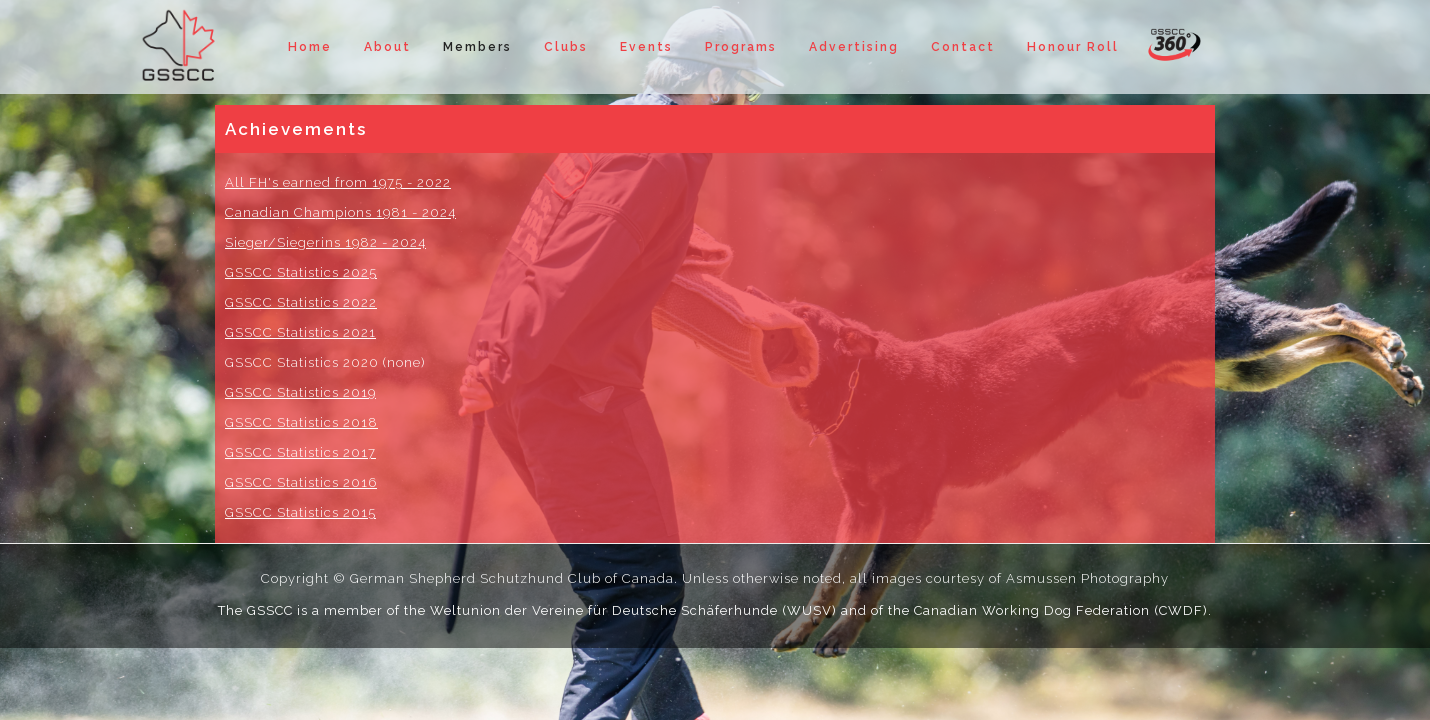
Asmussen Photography (1087, 578)
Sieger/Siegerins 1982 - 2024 (325, 242)
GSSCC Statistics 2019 (300, 392)
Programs (741, 47)
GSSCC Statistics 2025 (301, 272)
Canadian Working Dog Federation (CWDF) (1061, 610)
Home (310, 47)
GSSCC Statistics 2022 (301, 302)
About (387, 47)
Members (477, 47)
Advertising (854, 47)
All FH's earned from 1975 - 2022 (338, 182)
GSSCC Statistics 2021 (300, 332)
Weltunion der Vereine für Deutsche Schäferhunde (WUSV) (633, 610)
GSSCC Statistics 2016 (301, 482)
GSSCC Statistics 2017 (300, 452)
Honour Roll (1073, 47)
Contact (963, 47)
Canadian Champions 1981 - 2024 (340, 212)
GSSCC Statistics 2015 (300, 512)
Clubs (566, 47)
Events (646, 47)
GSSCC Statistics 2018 (301, 422)
